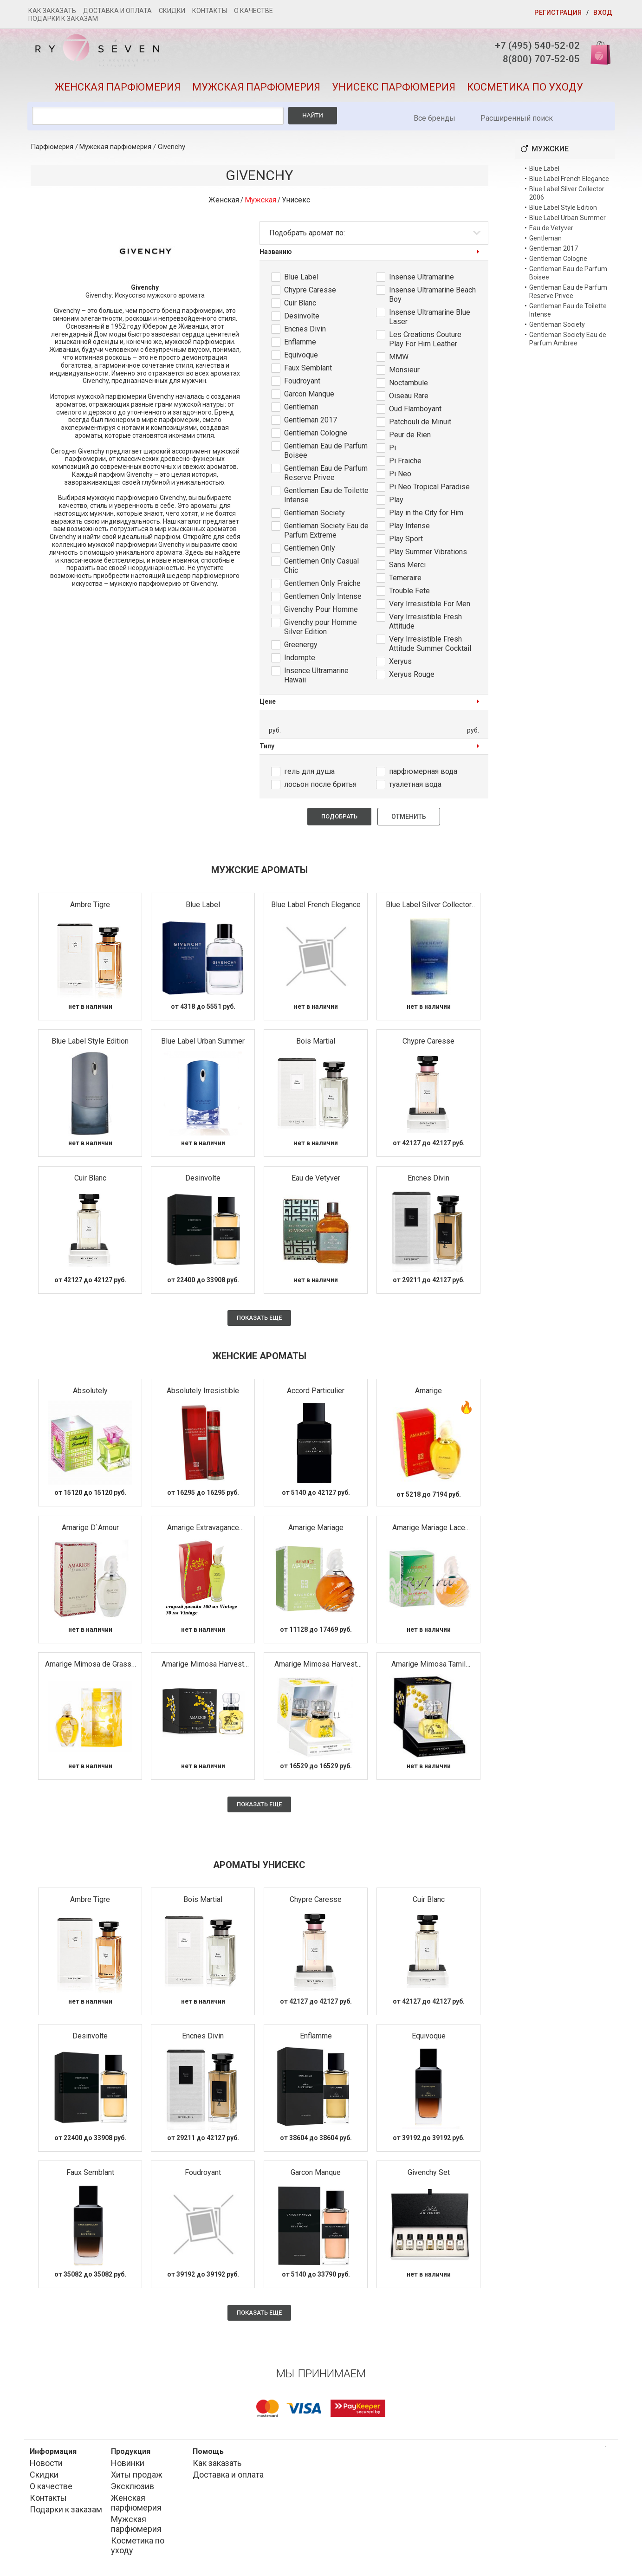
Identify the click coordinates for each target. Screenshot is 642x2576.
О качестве (253, 10)
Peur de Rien (410, 437)
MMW (399, 359)
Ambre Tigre (90, 907)
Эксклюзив (132, 2489)
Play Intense (409, 528)
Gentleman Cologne (315, 435)
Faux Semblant (308, 370)
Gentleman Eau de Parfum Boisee (326, 453)
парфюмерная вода (423, 774)
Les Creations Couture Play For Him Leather (425, 342)
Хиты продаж (136, 2477)
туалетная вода (415, 787)
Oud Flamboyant (415, 411)
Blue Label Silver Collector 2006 (429, 908)
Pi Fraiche (405, 463)
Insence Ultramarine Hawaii (316, 678)
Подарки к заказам (63, 18)
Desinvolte (301, 318)
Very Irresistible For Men (429, 606)
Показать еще (259, 1320)
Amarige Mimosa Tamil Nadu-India (428, 1667)
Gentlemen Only (309, 550)
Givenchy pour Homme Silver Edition (320, 630)
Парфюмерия (52, 149)
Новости (46, 2466)
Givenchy (171, 149)
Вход (602, 12)
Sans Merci (407, 567)
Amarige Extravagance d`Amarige (203, 1530)
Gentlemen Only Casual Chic (321, 568)
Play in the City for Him (426, 515)
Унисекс (296, 202)
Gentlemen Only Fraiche (322, 586)
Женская (223, 202)
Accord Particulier (315, 1393)
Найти (312, 118)
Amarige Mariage (316, 1529)
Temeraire (405, 580)
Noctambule (408, 385)
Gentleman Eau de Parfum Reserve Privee (326, 476)
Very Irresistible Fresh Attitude (425, 624)
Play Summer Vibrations (428, 554)
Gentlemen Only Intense (323, 599)
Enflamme (300, 344)
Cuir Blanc (300, 305)
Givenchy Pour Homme (321, 612)
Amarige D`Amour (90, 1529)
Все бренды (434, 121)
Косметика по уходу (525, 90)
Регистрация (558, 12)
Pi (392, 450)
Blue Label (301, 279)
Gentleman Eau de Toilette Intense (326, 498)
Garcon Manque (309, 396)
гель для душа (309, 774)
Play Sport (406, 541)
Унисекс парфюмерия (393, 90)
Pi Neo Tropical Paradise (429, 489)
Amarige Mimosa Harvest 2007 (203, 1667)
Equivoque (301, 357)
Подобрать (339, 819)
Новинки (127, 2466)
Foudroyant (302, 383)
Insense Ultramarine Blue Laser (429, 320)
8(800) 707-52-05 (536, 60)
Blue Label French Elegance (316, 907)
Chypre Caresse (310, 292)
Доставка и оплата (117, 10)
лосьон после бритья (320, 787)
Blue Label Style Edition (90, 1043)
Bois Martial (315, 1043)
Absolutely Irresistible (203, 1393)
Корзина (596, 52)
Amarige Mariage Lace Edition (428, 1530)
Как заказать (52, 10)
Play (396, 502)
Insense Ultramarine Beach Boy (432, 297)
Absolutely (90, 1393)
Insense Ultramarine (421, 279)
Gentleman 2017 (310, 422)
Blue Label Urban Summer (203, 1043)
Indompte (299, 660)
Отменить (408, 819)
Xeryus (400, 664)
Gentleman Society (314, 515)
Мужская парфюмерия (256, 90)
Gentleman (301, 409)
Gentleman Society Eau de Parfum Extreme (326, 533)
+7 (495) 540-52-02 (532, 46)
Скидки (172, 10)
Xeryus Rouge (411, 677)
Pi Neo (400, 476)
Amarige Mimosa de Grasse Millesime (90, 1667)
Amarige (428, 1393)
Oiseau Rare (408, 398)
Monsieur (404, 372)
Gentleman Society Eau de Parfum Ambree (567, 342)
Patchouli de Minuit (420, 424)
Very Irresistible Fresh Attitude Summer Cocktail (430, 646)
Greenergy (301, 647)
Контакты (209, 10)
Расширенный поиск (516, 121)
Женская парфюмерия (118, 90)
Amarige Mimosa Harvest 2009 (315, 1667)
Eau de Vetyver (316, 1180)
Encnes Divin (305, 331)
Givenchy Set (429, 2175)
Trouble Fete (409, 593)
